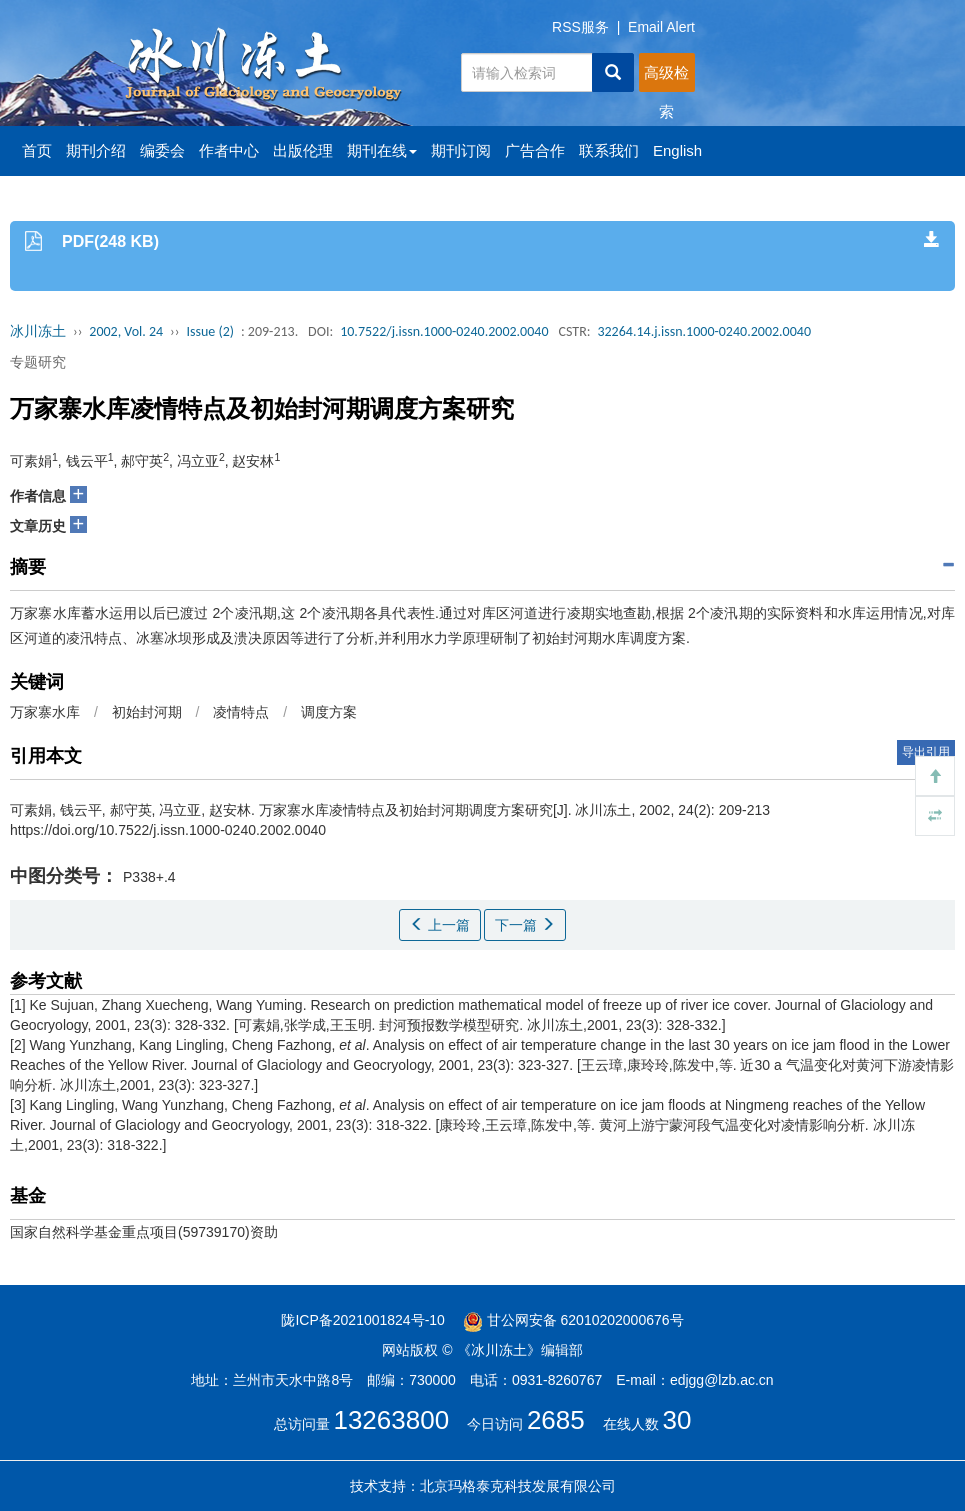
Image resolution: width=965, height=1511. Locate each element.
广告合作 (535, 150)
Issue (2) (210, 331)
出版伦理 (303, 150)
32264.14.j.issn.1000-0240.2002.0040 (704, 331)
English (677, 150)
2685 (556, 1420)
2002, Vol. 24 (126, 331)
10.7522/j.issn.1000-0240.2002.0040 (444, 331)
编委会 (162, 150)
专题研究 (38, 362)
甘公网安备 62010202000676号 (573, 1320)
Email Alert (661, 27)
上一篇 (440, 925)
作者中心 (229, 150)
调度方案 (329, 712)
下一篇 (525, 925)
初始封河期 (147, 712)
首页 (37, 150)
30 (677, 1420)
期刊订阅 (461, 150)
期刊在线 (382, 150)
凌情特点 (241, 712)
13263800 (391, 1420)
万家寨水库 (45, 712)
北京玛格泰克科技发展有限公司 (518, 1486)
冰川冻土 (38, 331)
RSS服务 (580, 27)
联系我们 (609, 150)
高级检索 (666, 78)
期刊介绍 (96, 150)
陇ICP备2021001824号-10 (362, 1320)
